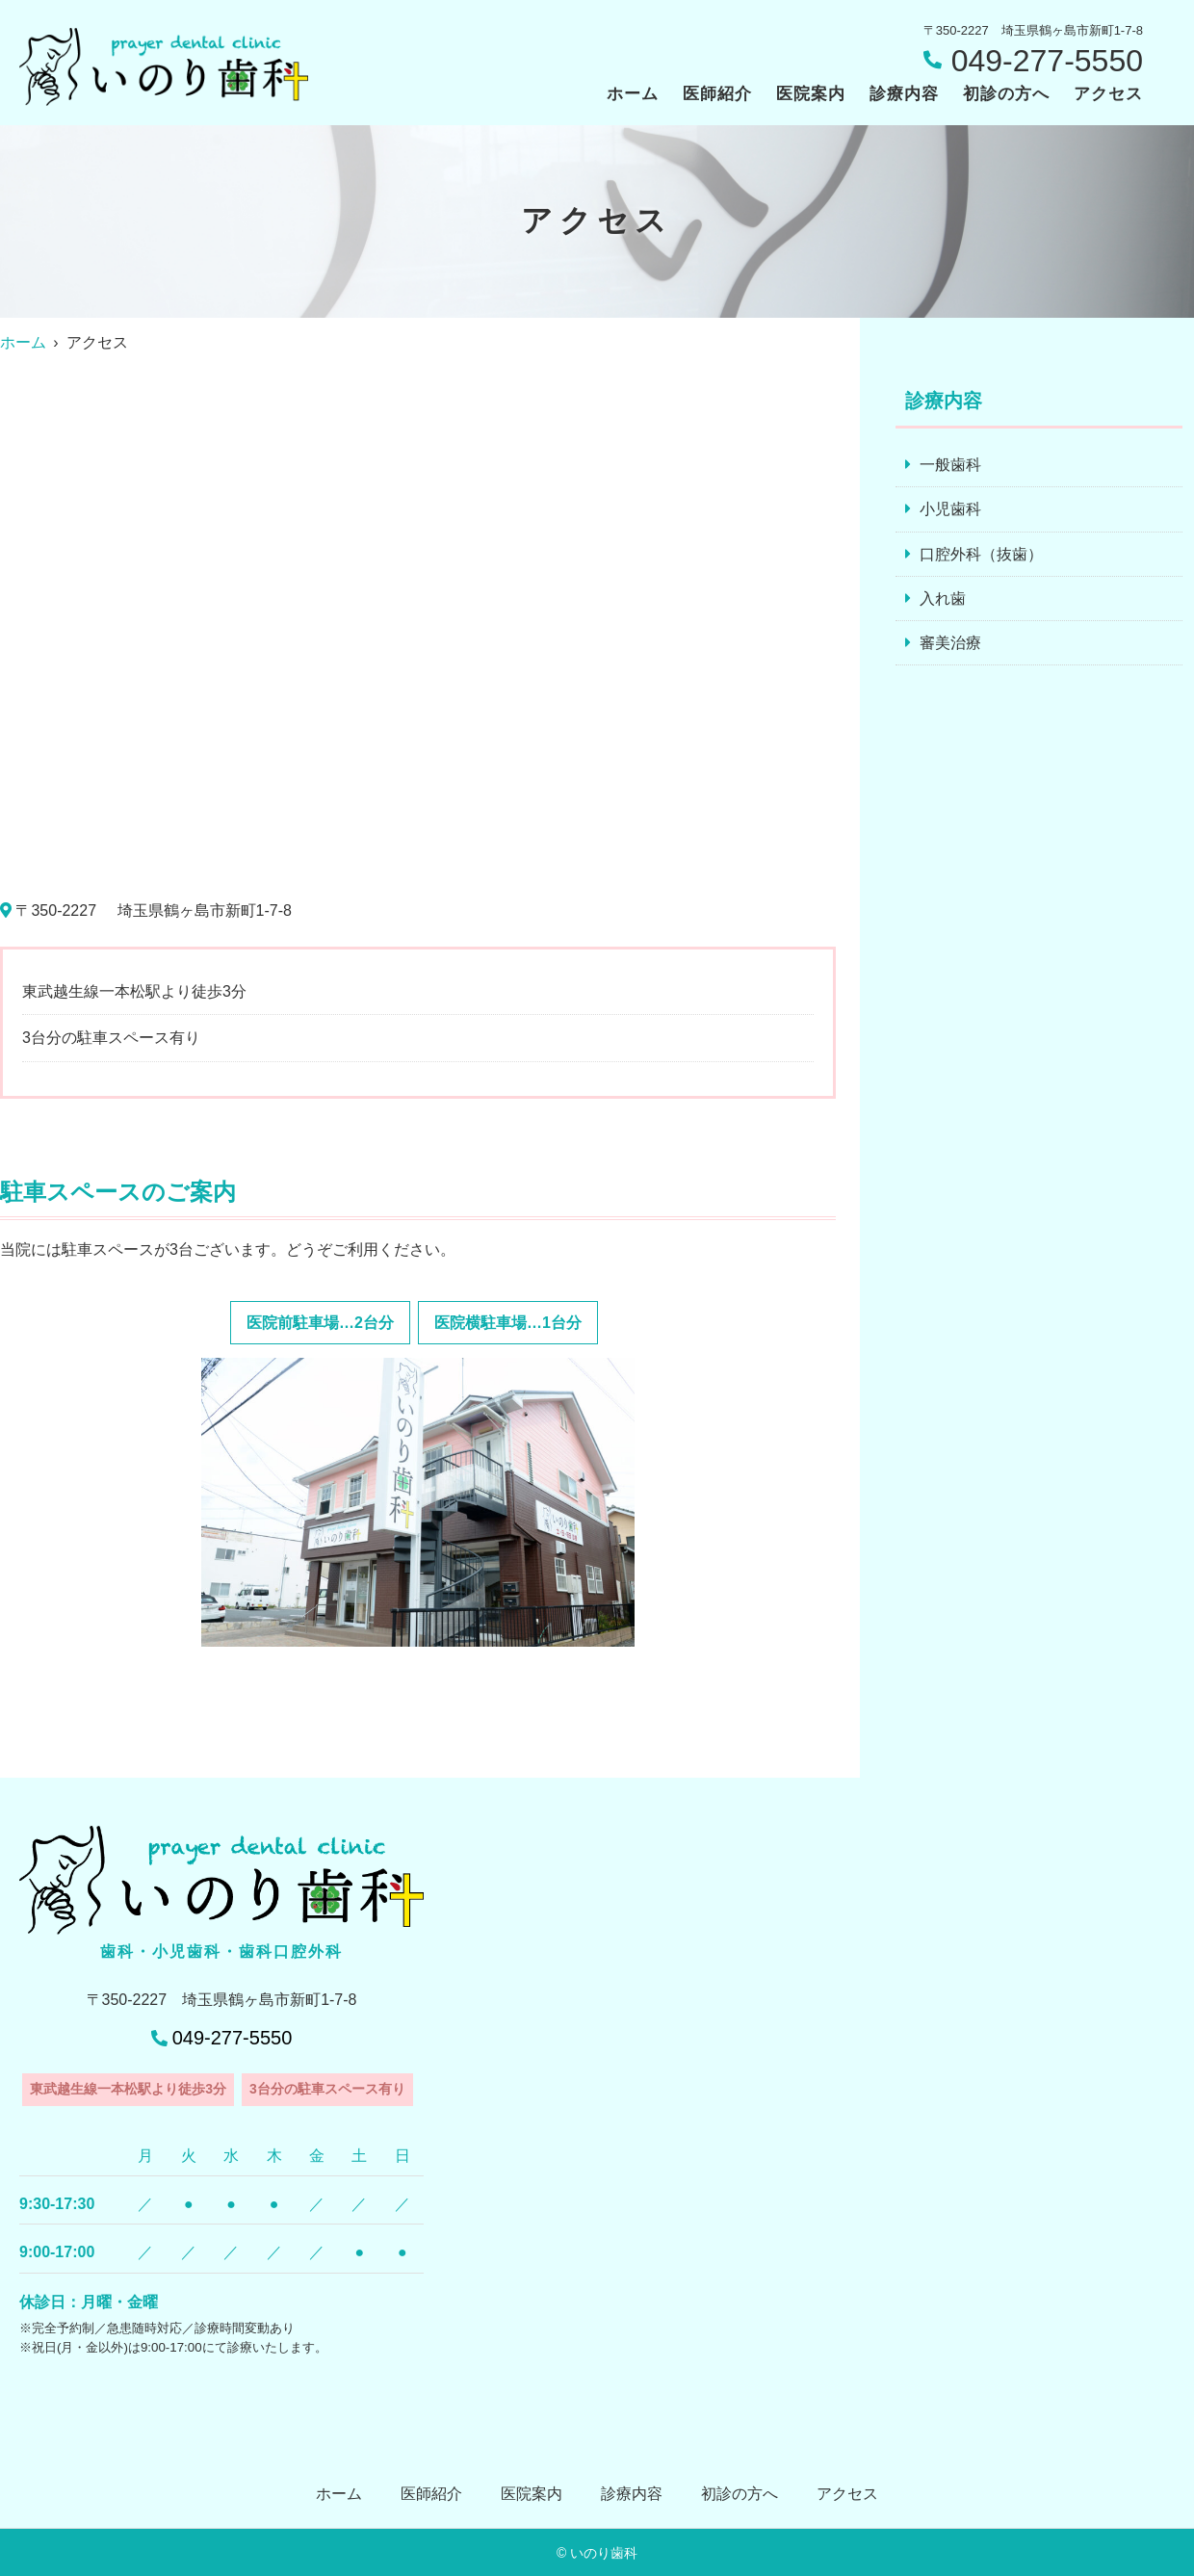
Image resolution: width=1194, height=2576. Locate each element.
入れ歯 (943, 599)
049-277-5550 (232, 2037)
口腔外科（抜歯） (981, 554)
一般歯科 (950, 464)
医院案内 (810, 94)
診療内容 (904, 94)
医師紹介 (717, 94)
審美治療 (950, 644)
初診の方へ (1006, 94)
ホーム (633, 94)
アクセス (1108, 94)
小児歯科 (950, 510)
